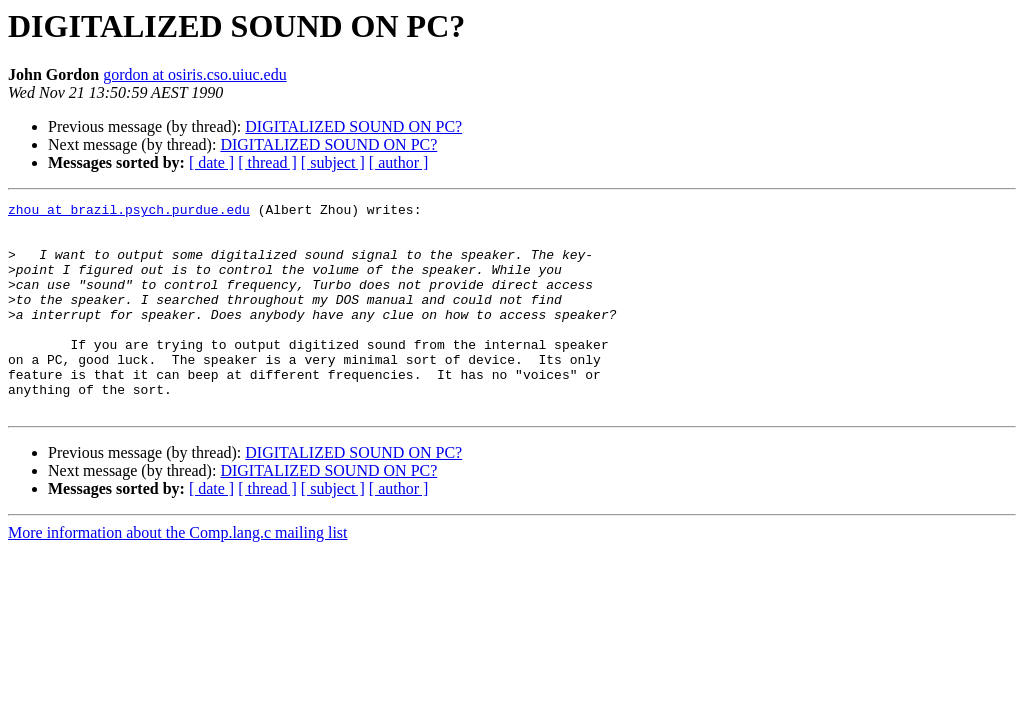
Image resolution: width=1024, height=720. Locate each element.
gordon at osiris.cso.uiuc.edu (195, 74)
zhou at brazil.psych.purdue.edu (129, 212)
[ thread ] (267, 162)
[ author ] (399, 162)
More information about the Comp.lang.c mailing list (178, 574)
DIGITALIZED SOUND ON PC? (353, 126)
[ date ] (211, 162)
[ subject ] (333, 162)
